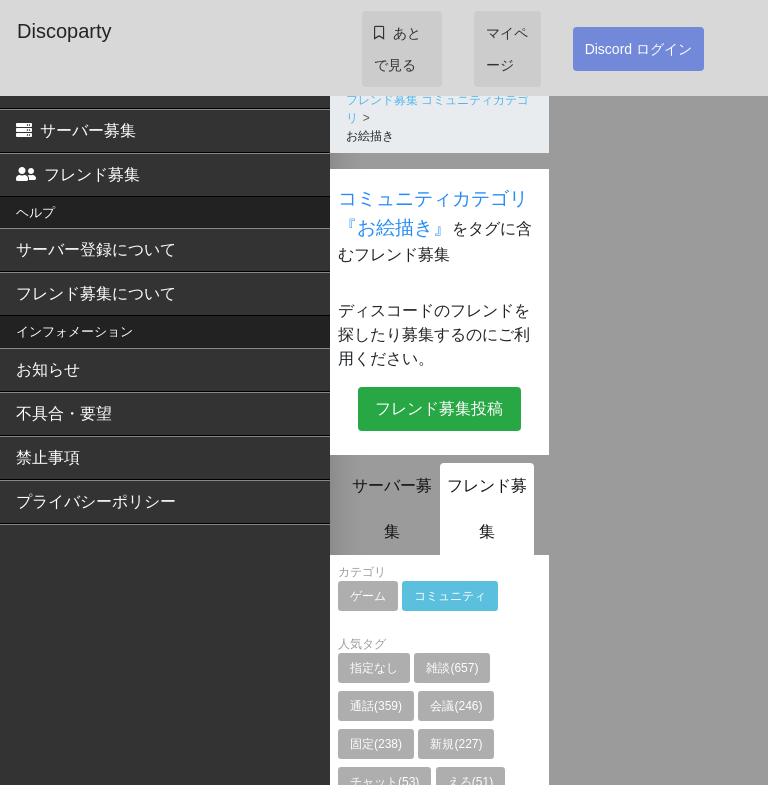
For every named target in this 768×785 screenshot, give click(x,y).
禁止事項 (48, 457)
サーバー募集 (76, 130)
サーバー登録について (96, 249)
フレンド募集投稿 (439, 408)
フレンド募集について (96, 293)
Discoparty (64, 31)
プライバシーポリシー (96, 501)
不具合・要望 (64, 413)
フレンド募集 (78, 174)
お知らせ (48, 369)
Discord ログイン (638, 49)
